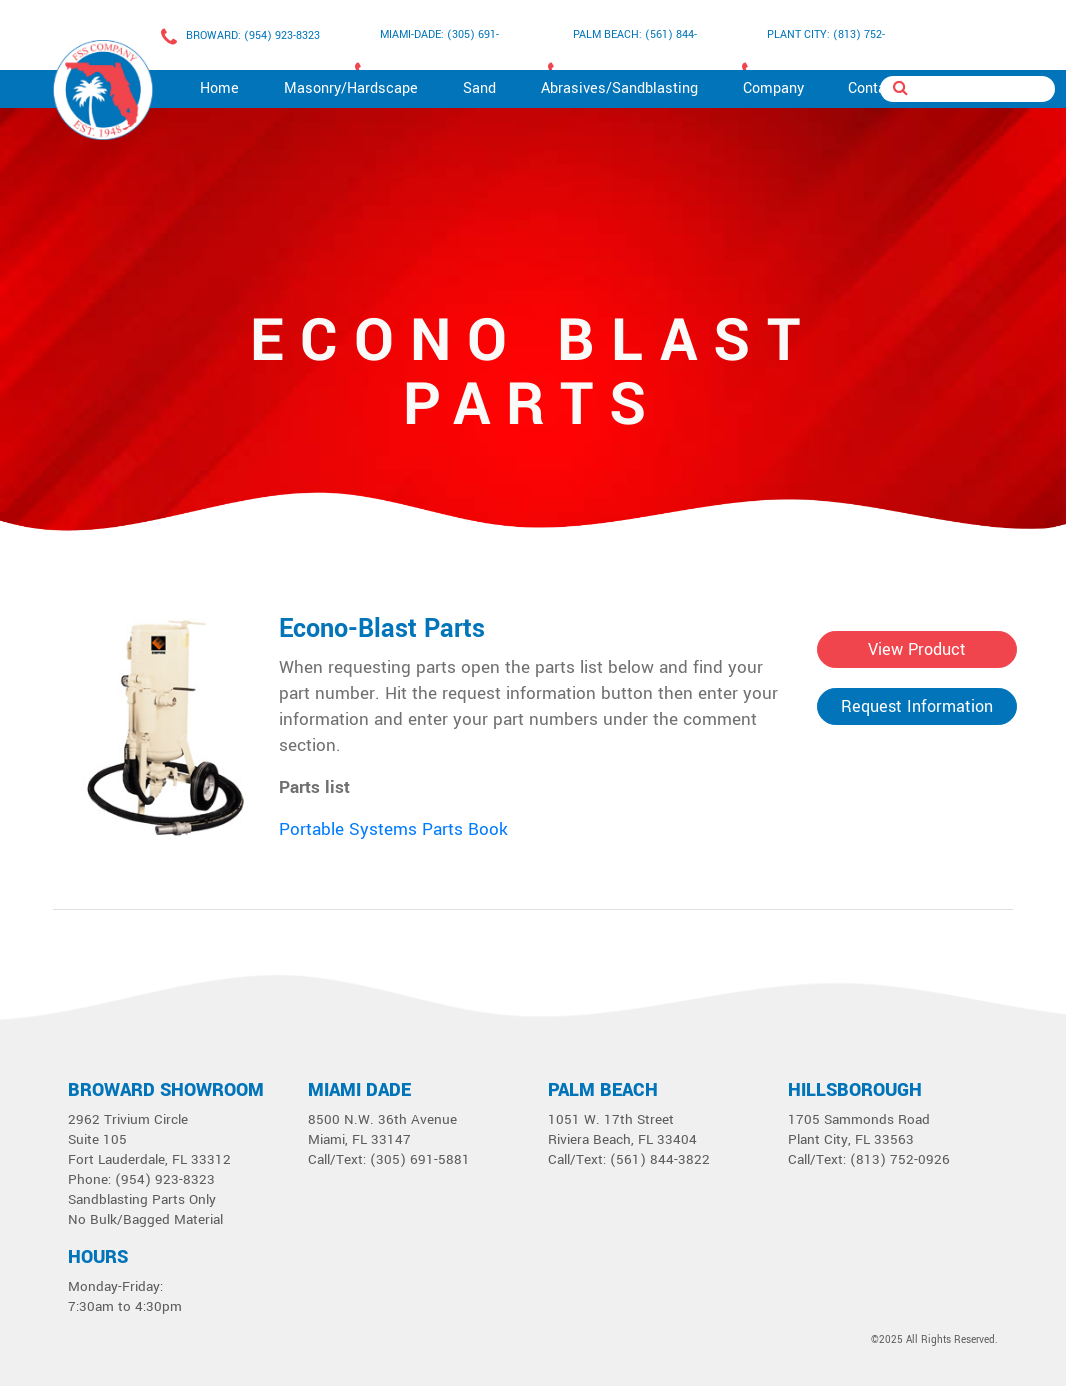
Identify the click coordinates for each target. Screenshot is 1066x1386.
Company (773, 88)
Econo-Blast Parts (382, 629)
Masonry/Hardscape (351, 88)
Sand (479, 88)
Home (219, 88)
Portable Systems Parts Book (393, 829)
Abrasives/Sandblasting (619, 88)
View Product (917, 649)
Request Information (917, 706)
